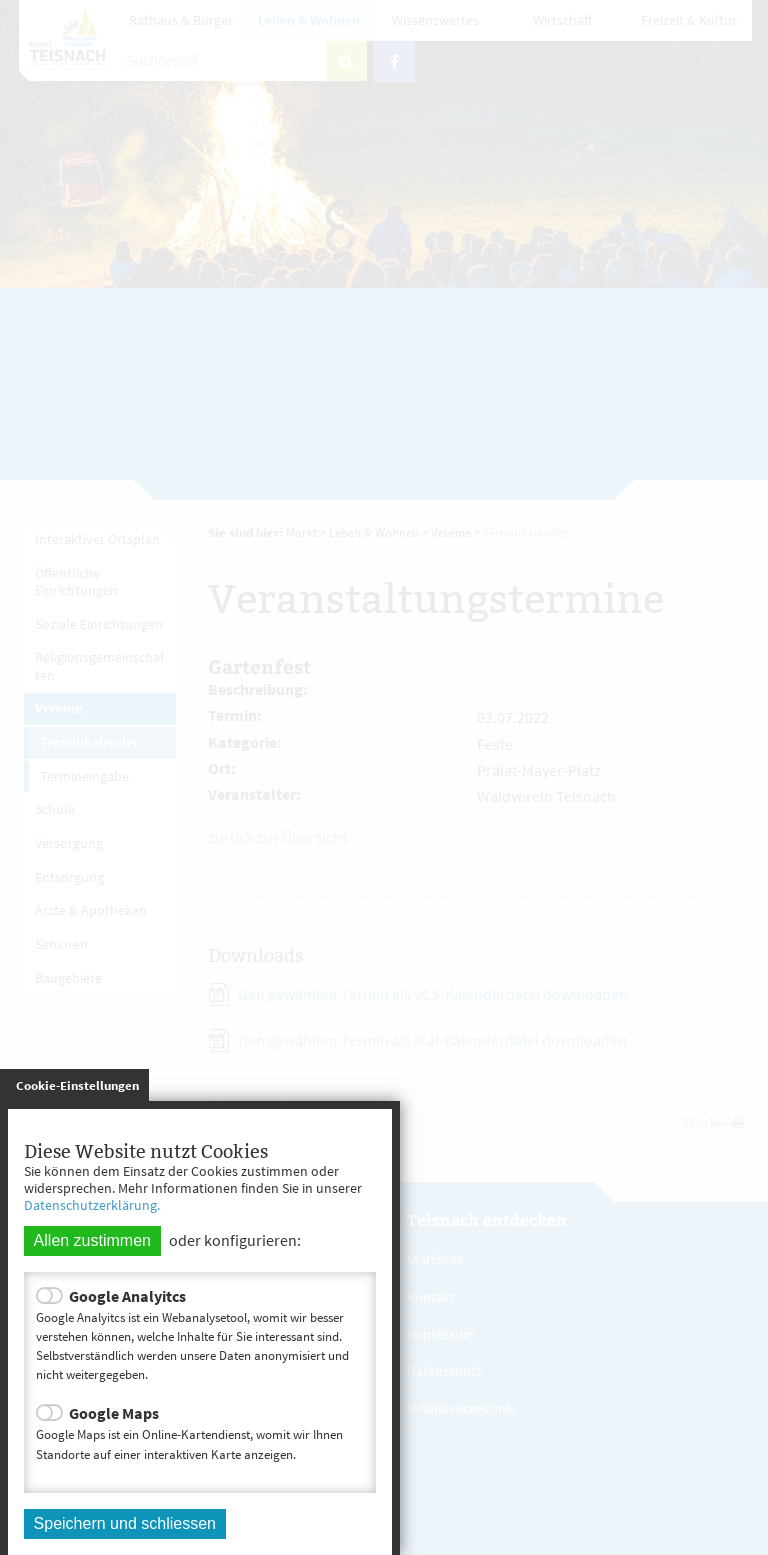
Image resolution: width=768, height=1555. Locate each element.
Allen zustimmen (92, 1240)
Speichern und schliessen (125, 1523)
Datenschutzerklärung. (92, 1205)
